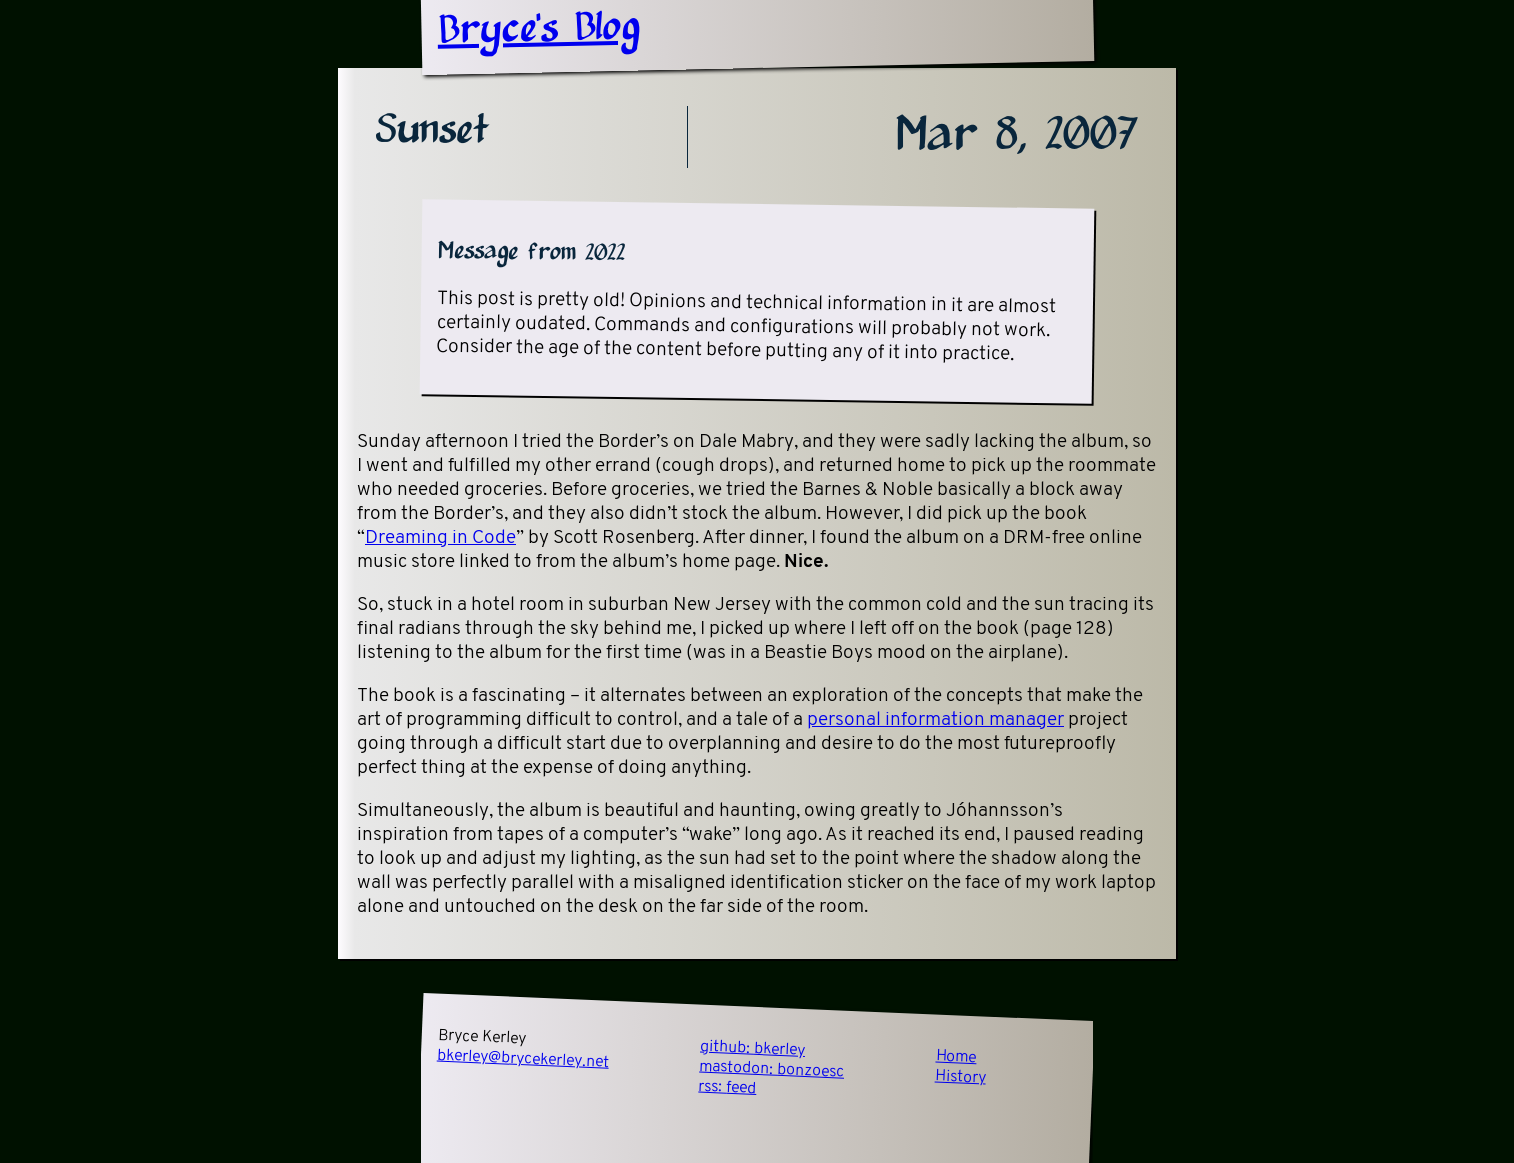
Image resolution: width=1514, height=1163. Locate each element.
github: (753, 1049)
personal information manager (935, 720)
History (961, 1077)
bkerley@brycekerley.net (523, 1059)
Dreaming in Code (440, 538)
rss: (727, 1088)
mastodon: (772, 1070)
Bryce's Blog (538, 30)
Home (956, 1057)
